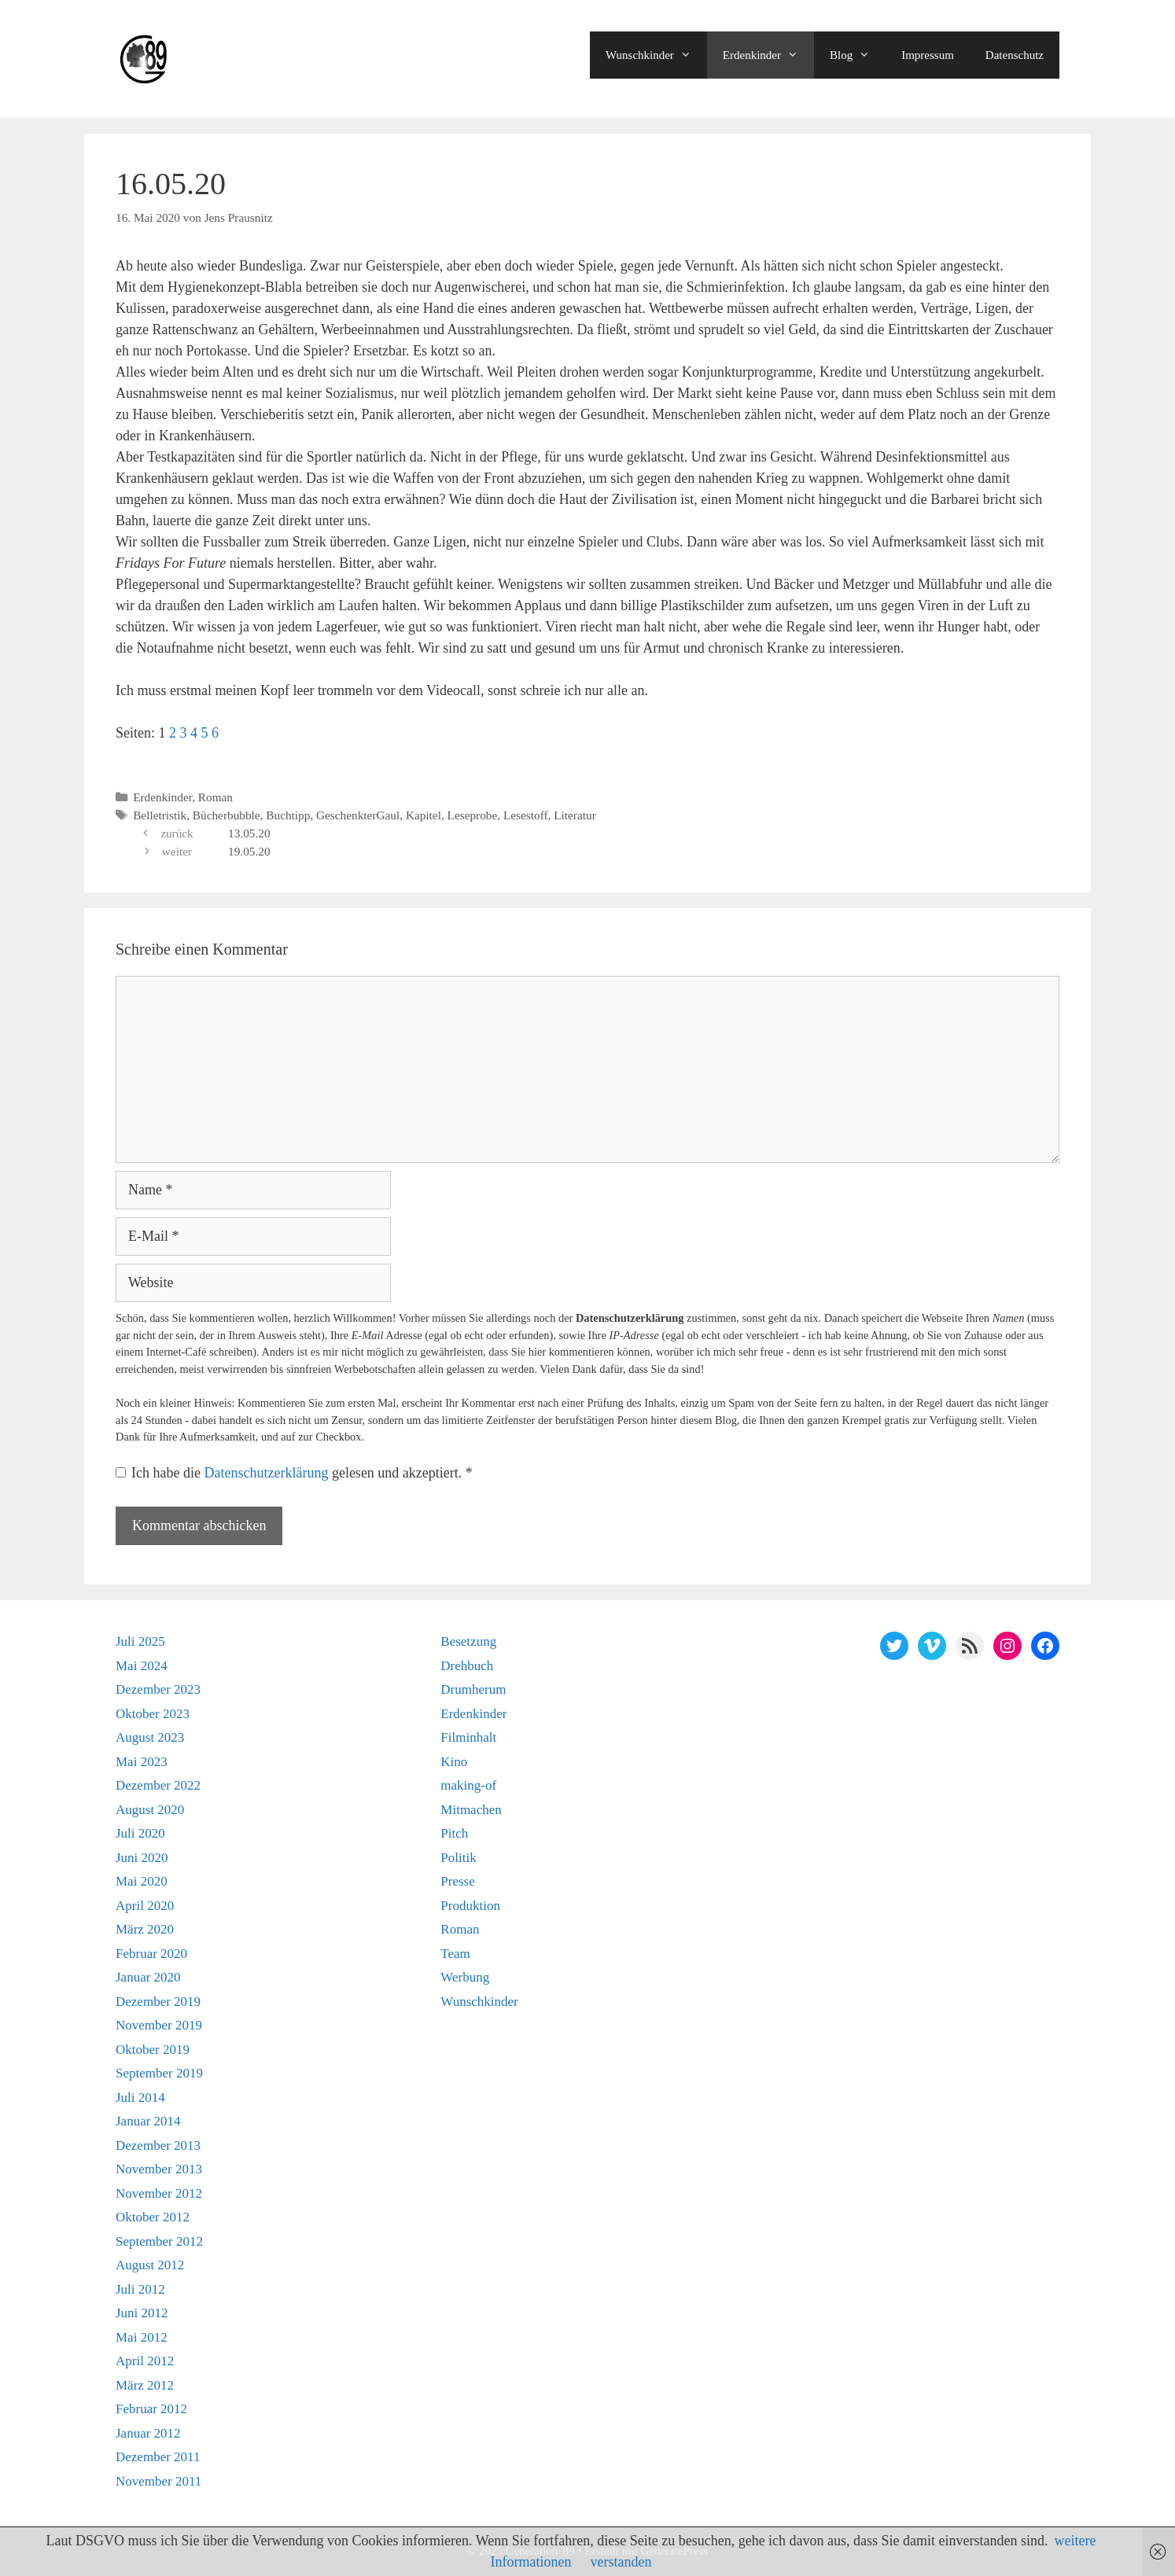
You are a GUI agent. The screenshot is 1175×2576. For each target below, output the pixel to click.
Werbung (464, 1977)
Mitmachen (470, 1809)
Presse (457, 1881)
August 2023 (150, 1737)
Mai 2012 (142, 2337)
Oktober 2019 (153, 2049)
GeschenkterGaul (358, 815)
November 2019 (159, 2025)
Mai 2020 (142, 1881)
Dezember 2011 (158, 2456)
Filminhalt (468, 1737)
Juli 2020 (140, 1833)
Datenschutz (1014, 55)
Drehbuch (466, 1665)
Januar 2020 (148, 1977)
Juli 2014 (140, 2097)
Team (455, 1953)
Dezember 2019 (158, 2001)
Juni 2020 (142, 1857)
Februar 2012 (151, 2408)
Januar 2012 (148, 2433)
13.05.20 (249, 833)
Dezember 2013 (158, 2145)
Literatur (575, 815)
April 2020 (145, 1905)
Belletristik (159, 815)
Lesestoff (525, 815)
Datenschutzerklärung (267, 1473)
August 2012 (150, 2265)
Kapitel (423, 815)
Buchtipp (288, 815)
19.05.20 (249, 851)
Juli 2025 (140, 1641)
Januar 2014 (148, 2121)
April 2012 (145, 2360)
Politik (458, 1857)
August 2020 (150, 1809)
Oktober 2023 (153, 1713)
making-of (468, 1785)
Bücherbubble (226, 815)
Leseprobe (473, 815)
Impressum (927, 55)
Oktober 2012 (153, 2217)
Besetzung (468, 1641)
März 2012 (145, 2385)
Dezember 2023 (158, 1689)
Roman (215, 797)
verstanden (621, 2562)
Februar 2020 (151, 1953)
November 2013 (159, 2169)
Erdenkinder (768, 55)
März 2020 (145, 1929)
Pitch (454, 1833)
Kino (453, 1761)
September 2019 (159, 2073)
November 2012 (159, 2193)
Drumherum (473, 1689)
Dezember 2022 (158, 1785)
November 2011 (158, 2481)
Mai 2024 (142, 1665)
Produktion (470, 1905)
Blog (858, 55)
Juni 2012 (142, 2313)
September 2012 (159, 2241)
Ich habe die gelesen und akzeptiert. (294, 1473)
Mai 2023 (142, 1761)
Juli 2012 (140, 2289)
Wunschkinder (656, 55)
